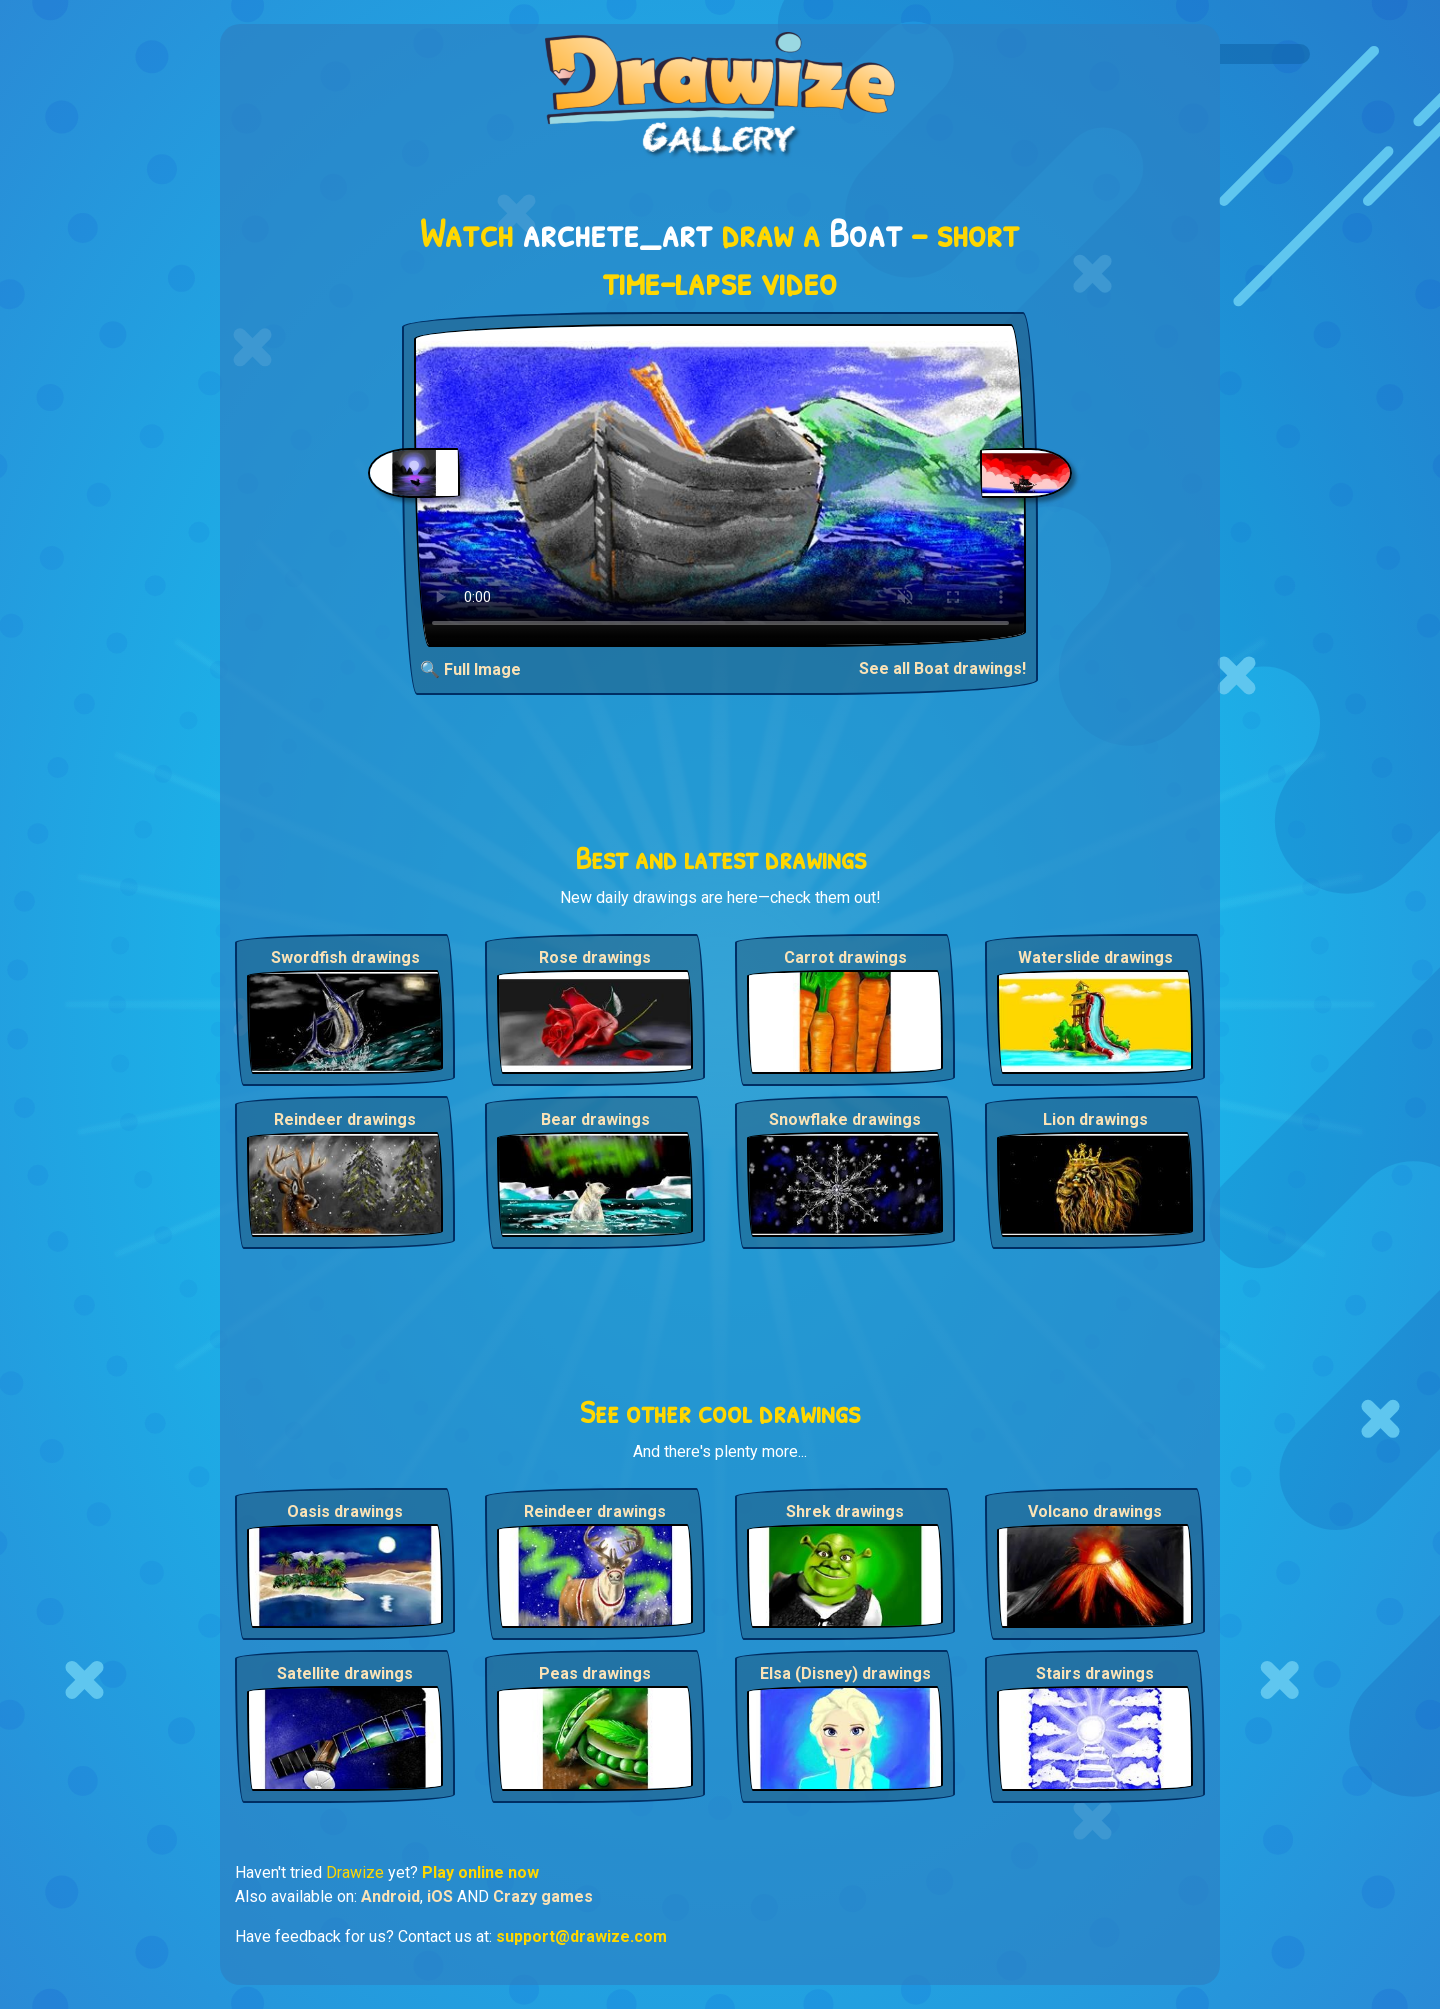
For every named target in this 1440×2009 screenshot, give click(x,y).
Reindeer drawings (345, 1119)
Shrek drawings (845, 1511)
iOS (440, 1896)
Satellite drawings (345, 1673)
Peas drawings (595, 1673)
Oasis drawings (345, 1511)
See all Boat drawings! (942, 668)
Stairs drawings (1095, 1673)
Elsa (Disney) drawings (845, 1673)
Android (390, 1896)
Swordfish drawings (345, 957)
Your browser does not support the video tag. (720, 485)
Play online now (480, 1872)
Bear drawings (595, 1119)
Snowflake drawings (845, 1119)
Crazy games (543, 1896)
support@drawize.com (581, 1936)
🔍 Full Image (470, 669)
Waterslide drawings (1095, 957)
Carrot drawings (845, 957)
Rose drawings (595, 957)
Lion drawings (1095, 1119)
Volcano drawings (1095, 1511)
